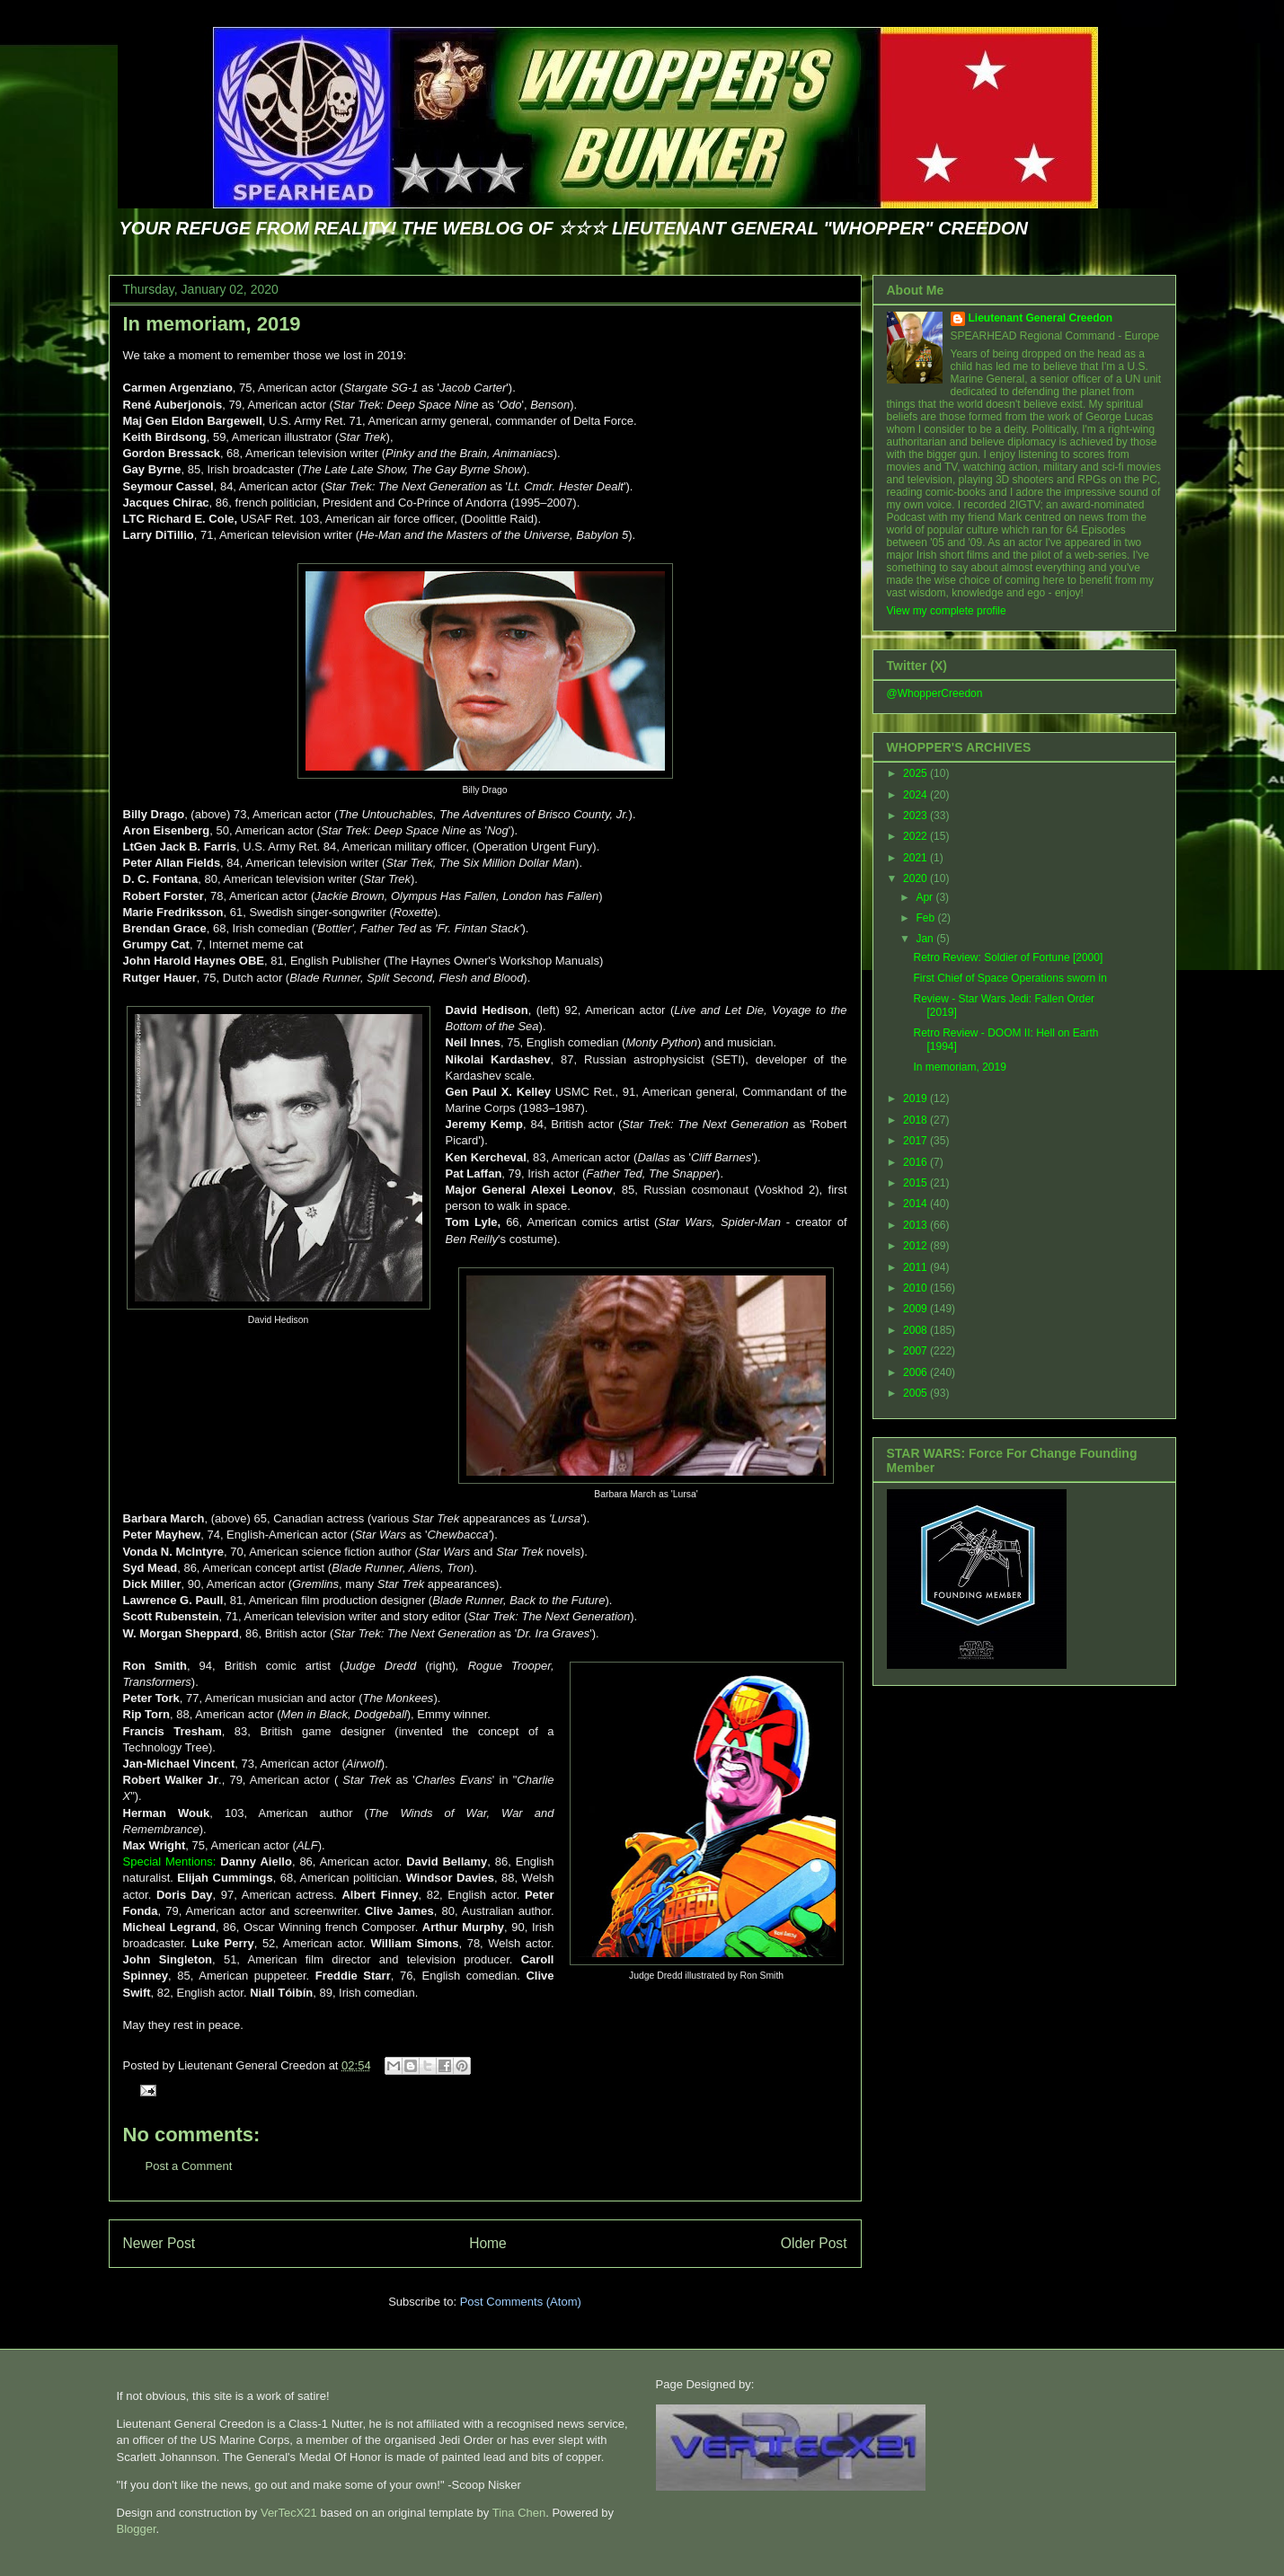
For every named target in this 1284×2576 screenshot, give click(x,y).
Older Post (814, 2243)
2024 (916, 795)
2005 (916, 1393)
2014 (916, 1203)
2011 (916, 1267)
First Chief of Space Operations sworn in (1009, 978)
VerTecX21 (289, 2512)
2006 (916, 1372)
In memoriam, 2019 (212, 324)
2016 (916, 1162)
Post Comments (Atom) (520, 2301)
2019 (916, 1098)
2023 (916, 815)
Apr (925, 897)
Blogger (136, 2529)
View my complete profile (946, 610)
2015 (916, 1183)
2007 (916, 1351)
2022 (916, 836)
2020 (916, 878)
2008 (916, 1330)
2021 (916, 857)
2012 (916, 1245)
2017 (916, 1140)
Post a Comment (189, 2166)
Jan (926, 938)
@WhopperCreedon (935, 693)
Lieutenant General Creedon (1041, 318)
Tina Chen (519, 2512)
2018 (916, 1120)
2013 (916, 1225)
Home (488, 2243)
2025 (916, 773)
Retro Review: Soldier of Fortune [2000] (1007, 957)
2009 (916, 1308)
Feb (926, 918)
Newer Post (159, 2243)
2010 (916, 1288)
